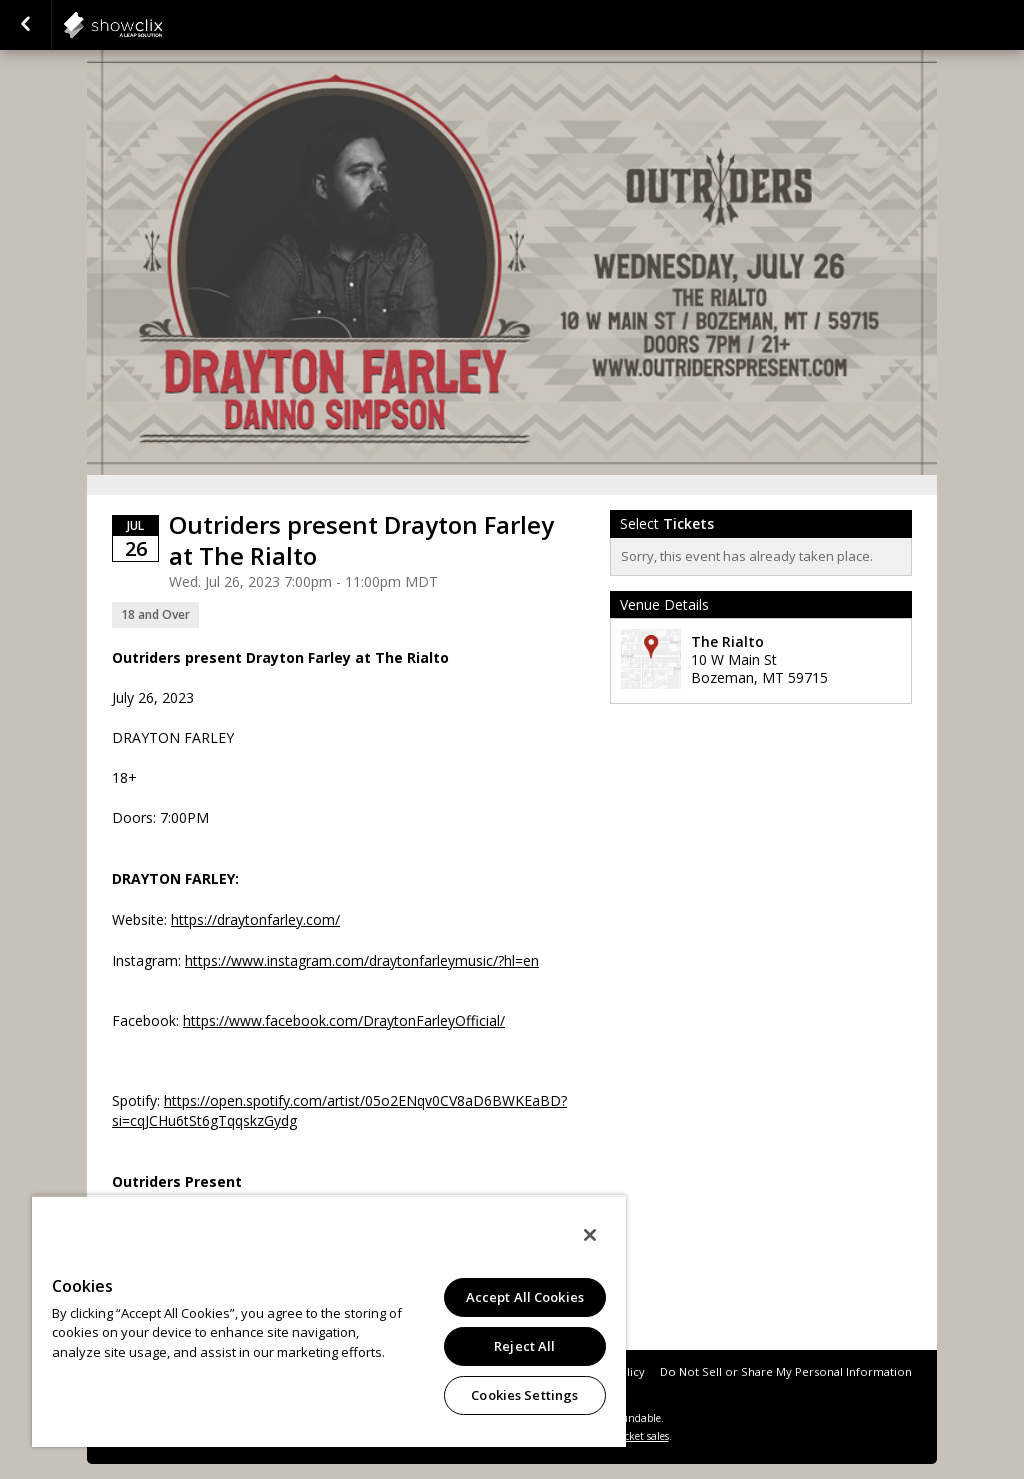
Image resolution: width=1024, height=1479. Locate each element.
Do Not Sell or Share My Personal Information (786, 1371)
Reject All (524, 1346)
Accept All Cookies (525, 1297)
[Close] (590, 1235)
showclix (162, 25)
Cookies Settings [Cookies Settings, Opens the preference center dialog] (524, 1395)
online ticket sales (627, 1436)
